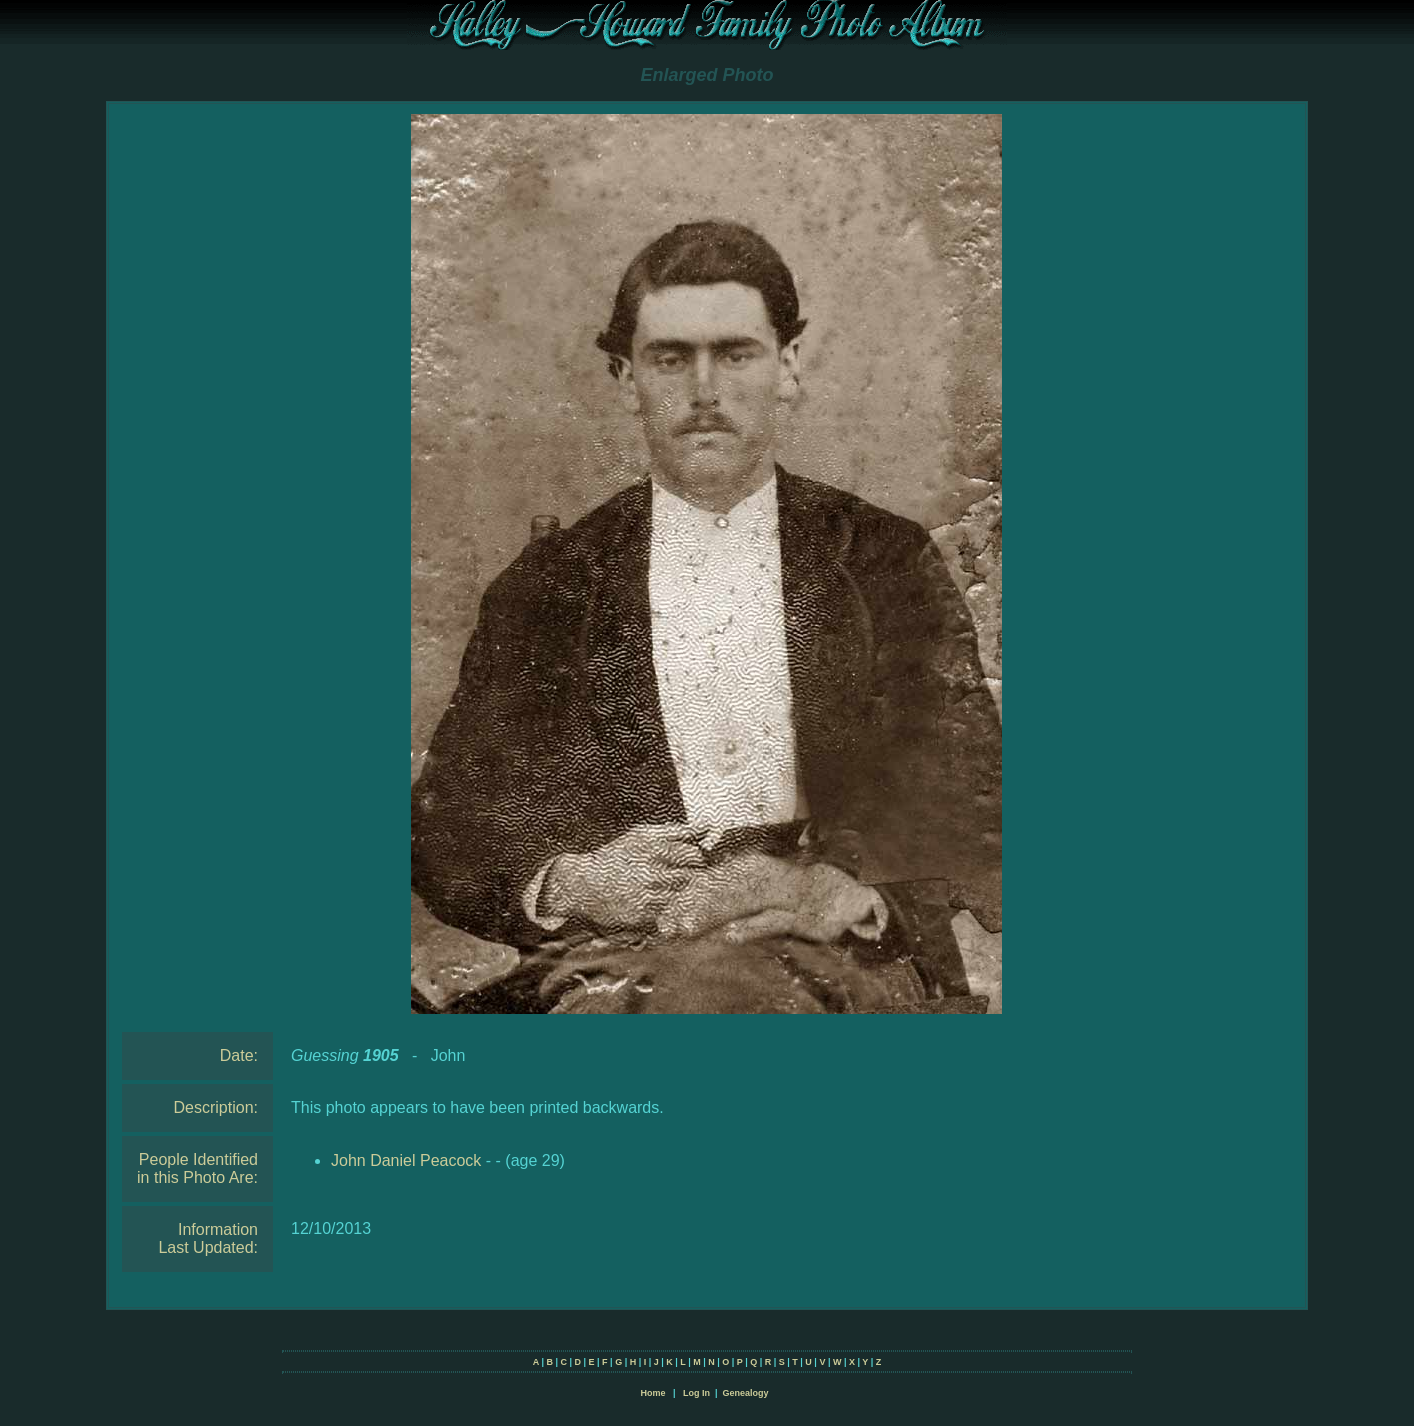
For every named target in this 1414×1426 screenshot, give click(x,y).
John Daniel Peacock (406, 1160)
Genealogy (746, 1393)
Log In (696, 1393)
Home (652, 1393)
